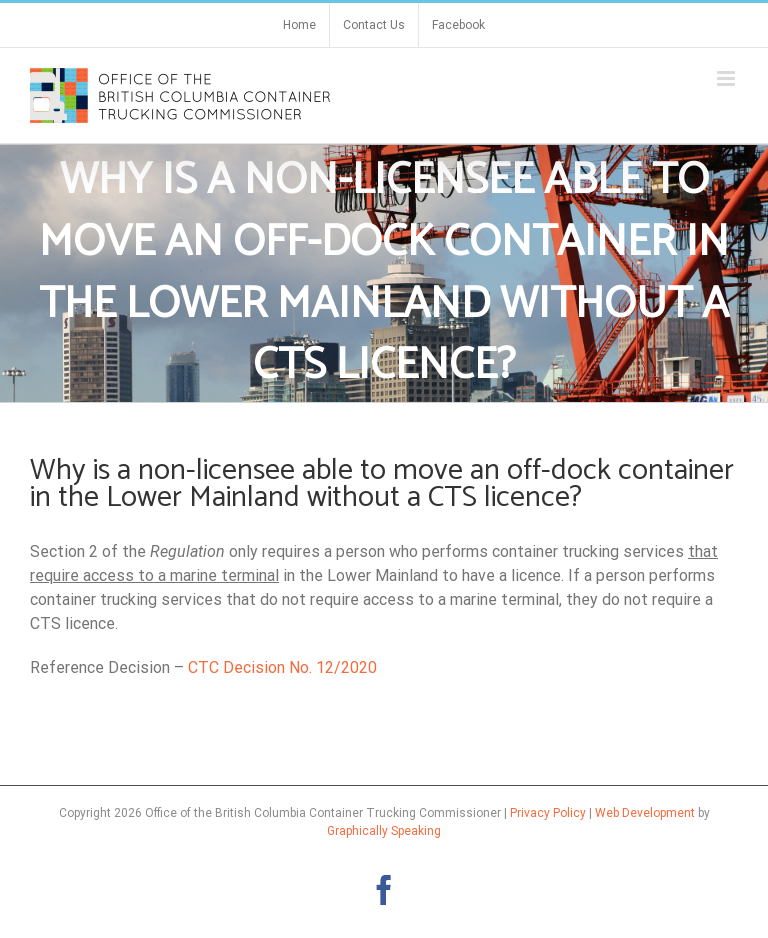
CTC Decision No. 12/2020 (282, 667)
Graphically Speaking (384, 831)
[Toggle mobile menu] (727, 78)
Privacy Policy (548, 813)
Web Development (645, 813)
